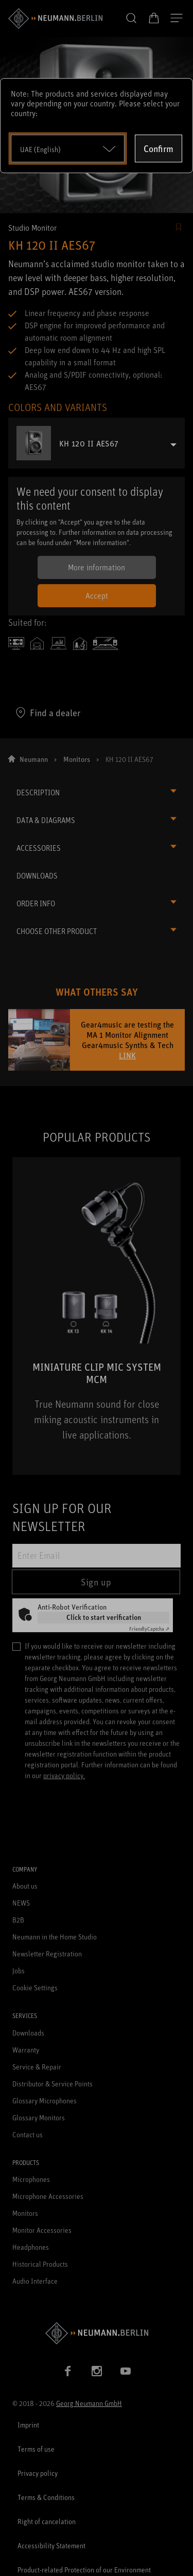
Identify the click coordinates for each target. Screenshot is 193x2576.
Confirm (158, 148)
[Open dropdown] (68, 148)
